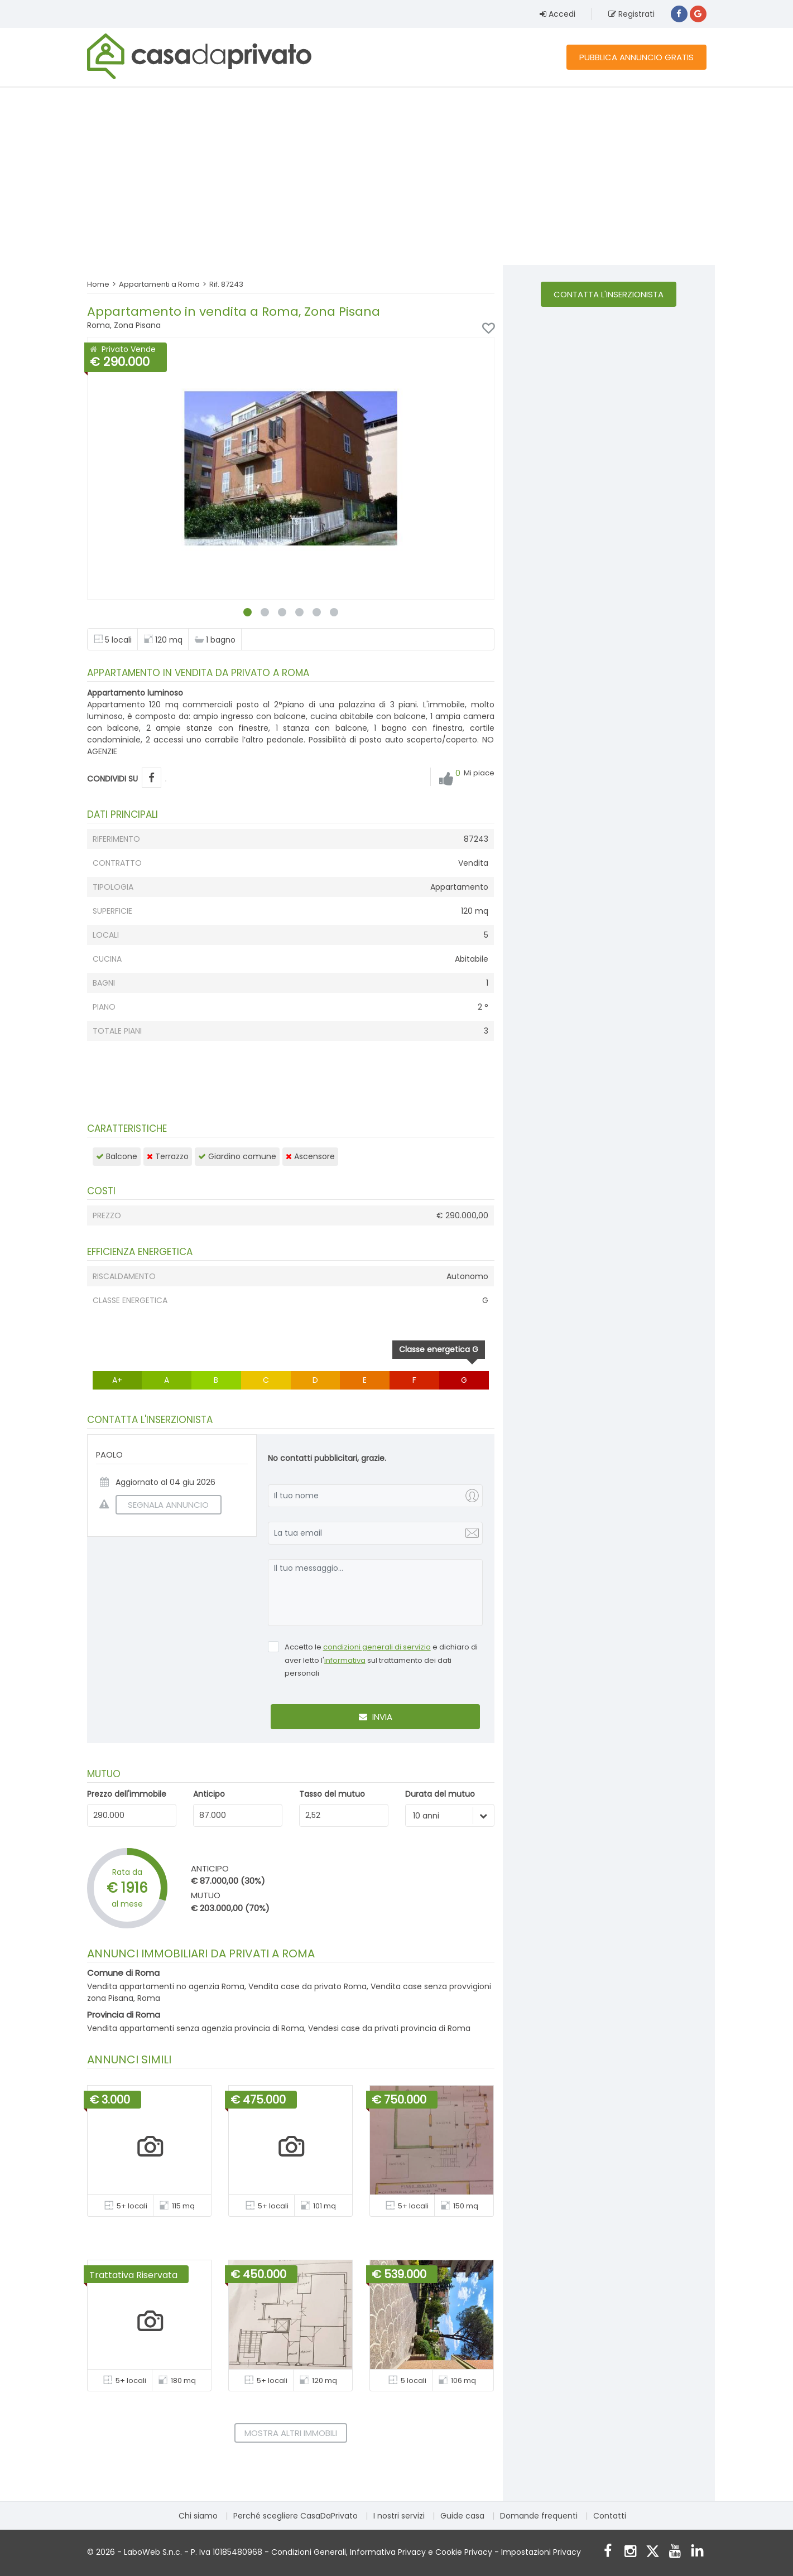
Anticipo (209, 1794)
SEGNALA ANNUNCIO (162, 1504)
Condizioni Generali (308, 2552)
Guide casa (462, 2515)
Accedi (557, 14)
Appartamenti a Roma (159, 284)
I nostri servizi (399, 2515)
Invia (375, 1717)
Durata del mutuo (440, 1794)
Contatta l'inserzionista (609, 294)
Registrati (631, 14)
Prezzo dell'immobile (126, 1794)
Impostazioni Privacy (541, 2552)
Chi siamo (198, 2515)
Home (98, 284)
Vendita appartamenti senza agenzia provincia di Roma (195, 2028)
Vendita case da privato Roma (307, 1986)
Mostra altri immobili (290, 2433)
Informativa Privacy (388, 2552)
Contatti (609, 2515)
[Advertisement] (397, 176)
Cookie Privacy (463, 2552)
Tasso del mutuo (332, 1794)
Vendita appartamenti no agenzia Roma (165, 1986)
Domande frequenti (539, 2515)
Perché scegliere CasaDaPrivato (295, 2515)
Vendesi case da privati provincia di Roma (389, 2028)
